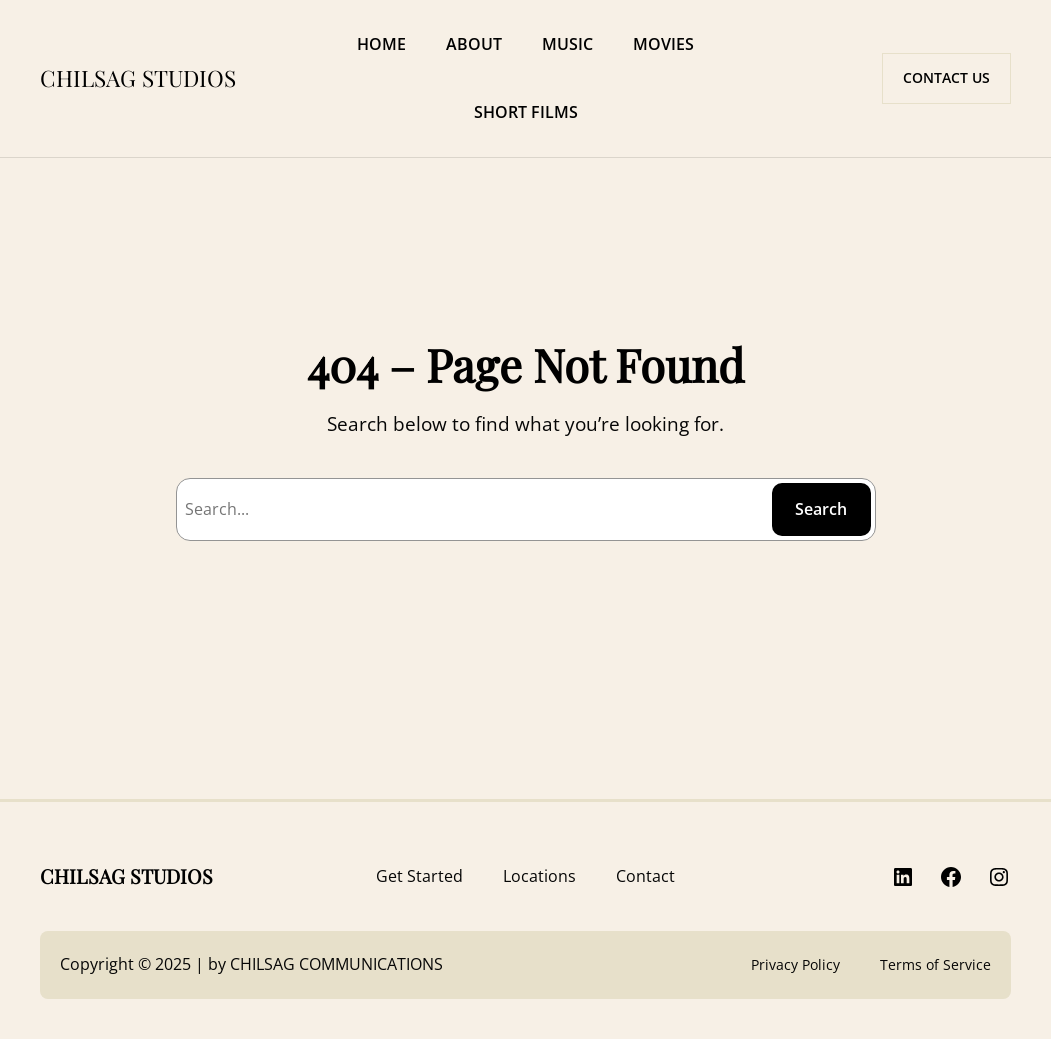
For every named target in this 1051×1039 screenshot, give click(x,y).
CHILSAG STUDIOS (138, 78)
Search (821, 509)
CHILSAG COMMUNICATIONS (336, 964)
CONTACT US (946, 77)
